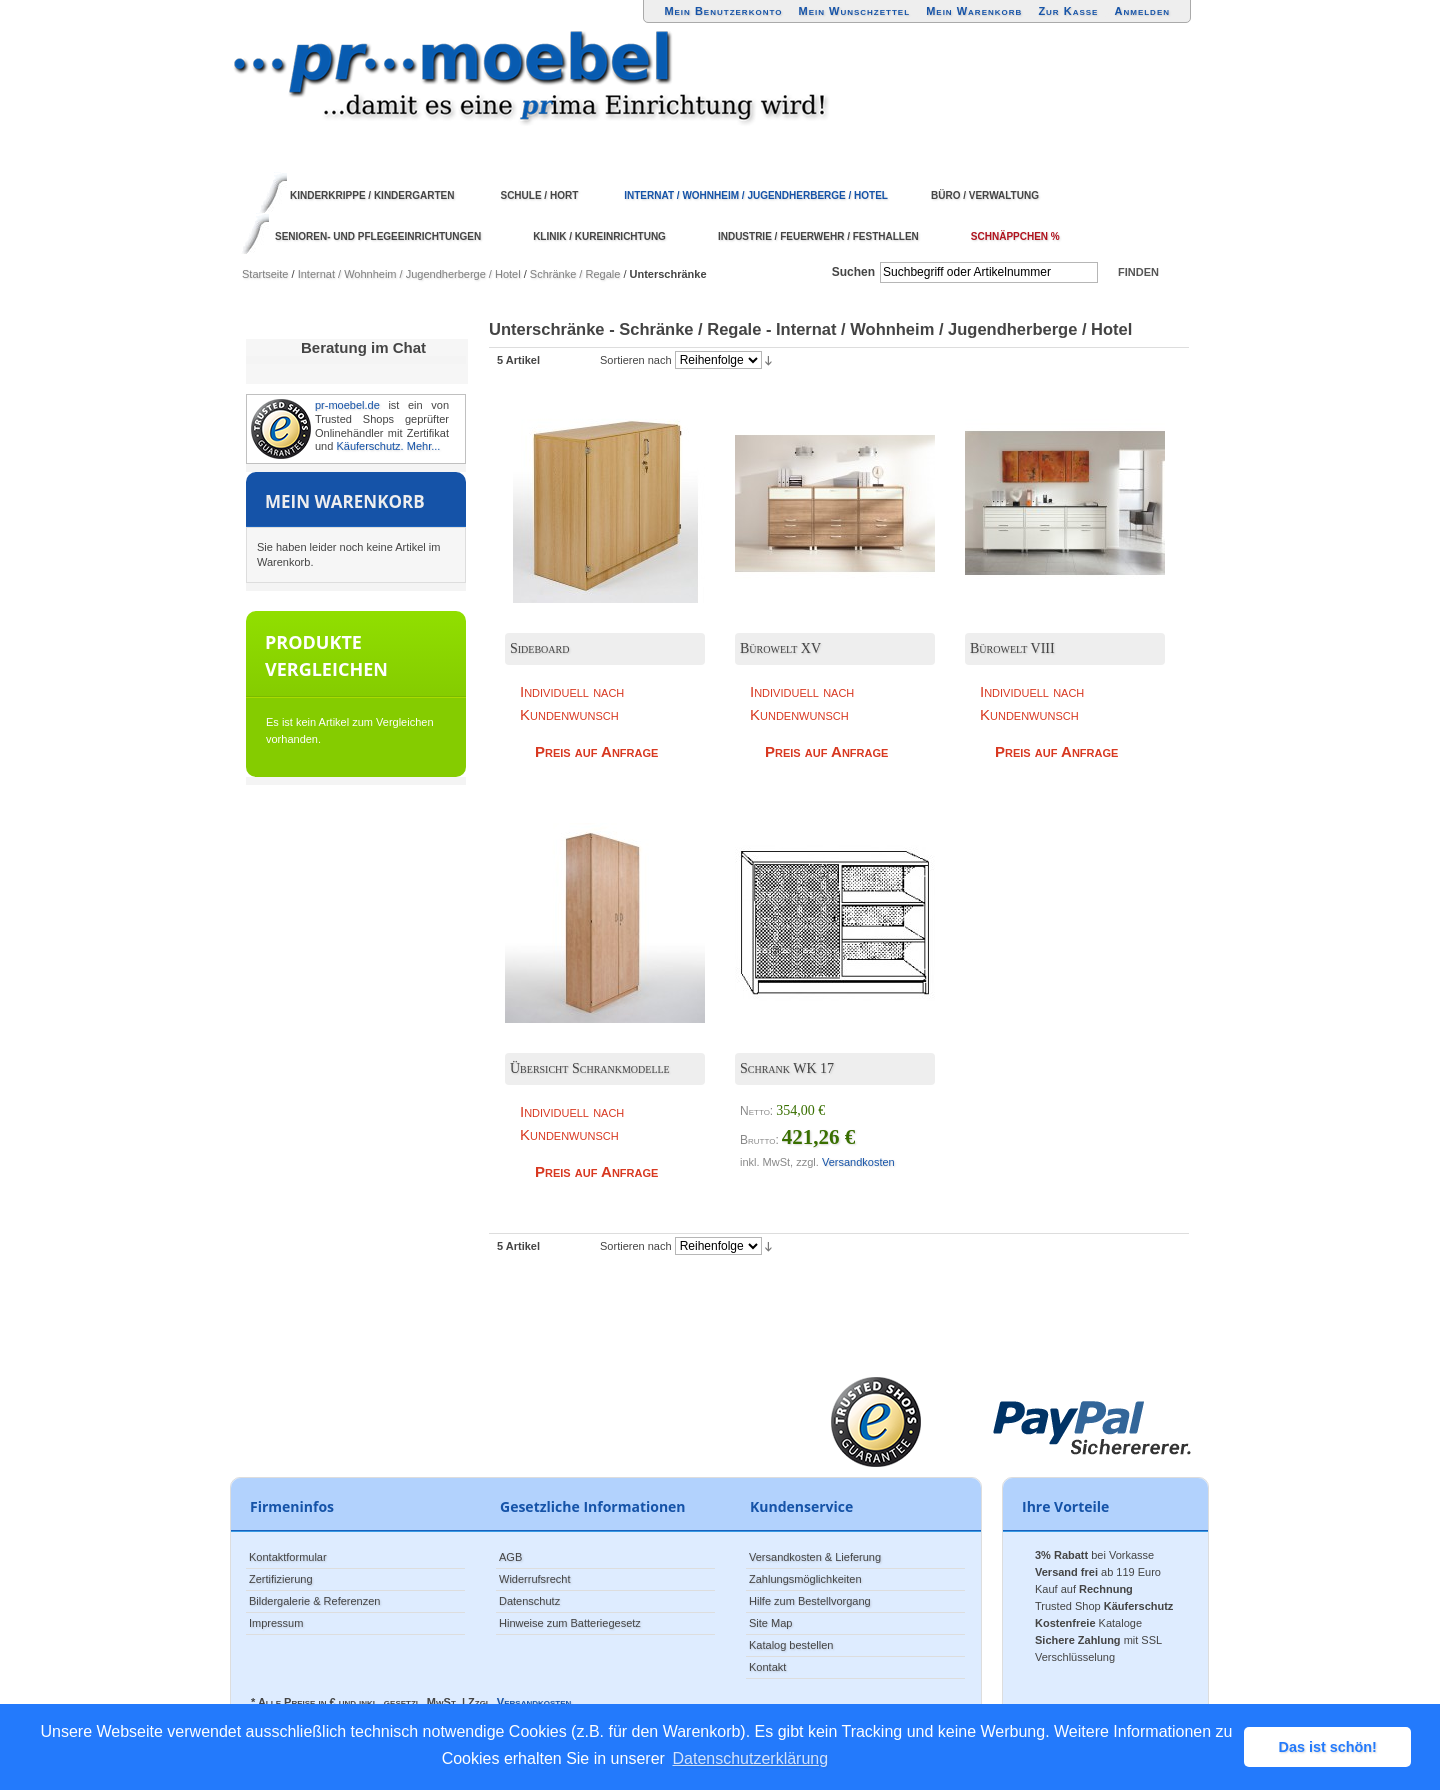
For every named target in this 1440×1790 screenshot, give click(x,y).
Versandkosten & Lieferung (815, 1557)
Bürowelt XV (780, 648)
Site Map (770, 1623)
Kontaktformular (288, 1557)
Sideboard (539, 648)
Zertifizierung (281, 1579)
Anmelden (1143, 11)
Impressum (276, 1623)
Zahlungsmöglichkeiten (805, 1579)
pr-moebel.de (347, 405)
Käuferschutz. (369, 446)
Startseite (265, 274)
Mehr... (424, 446)
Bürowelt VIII (1012, 648)
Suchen (853, 272)
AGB (510, 1557)
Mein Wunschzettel (854, 11)
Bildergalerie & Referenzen (314, 1601)
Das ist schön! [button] (1328, 1747)
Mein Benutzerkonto (723, 11)
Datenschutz (529, 1601)
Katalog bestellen (791, 1645)
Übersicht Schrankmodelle (590, 1068)
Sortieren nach (636, 360)
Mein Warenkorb (974, 11)
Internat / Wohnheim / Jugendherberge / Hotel (409, 274)
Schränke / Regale (575, 274)
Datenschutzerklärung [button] (751, 1758)
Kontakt (767, 1667)
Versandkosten (858, 1162)
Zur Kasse (1068, 11)
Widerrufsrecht (535, 1579)
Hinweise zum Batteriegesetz (570, 1623)
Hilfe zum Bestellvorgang (810, 1601)
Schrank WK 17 (787, 1068)
